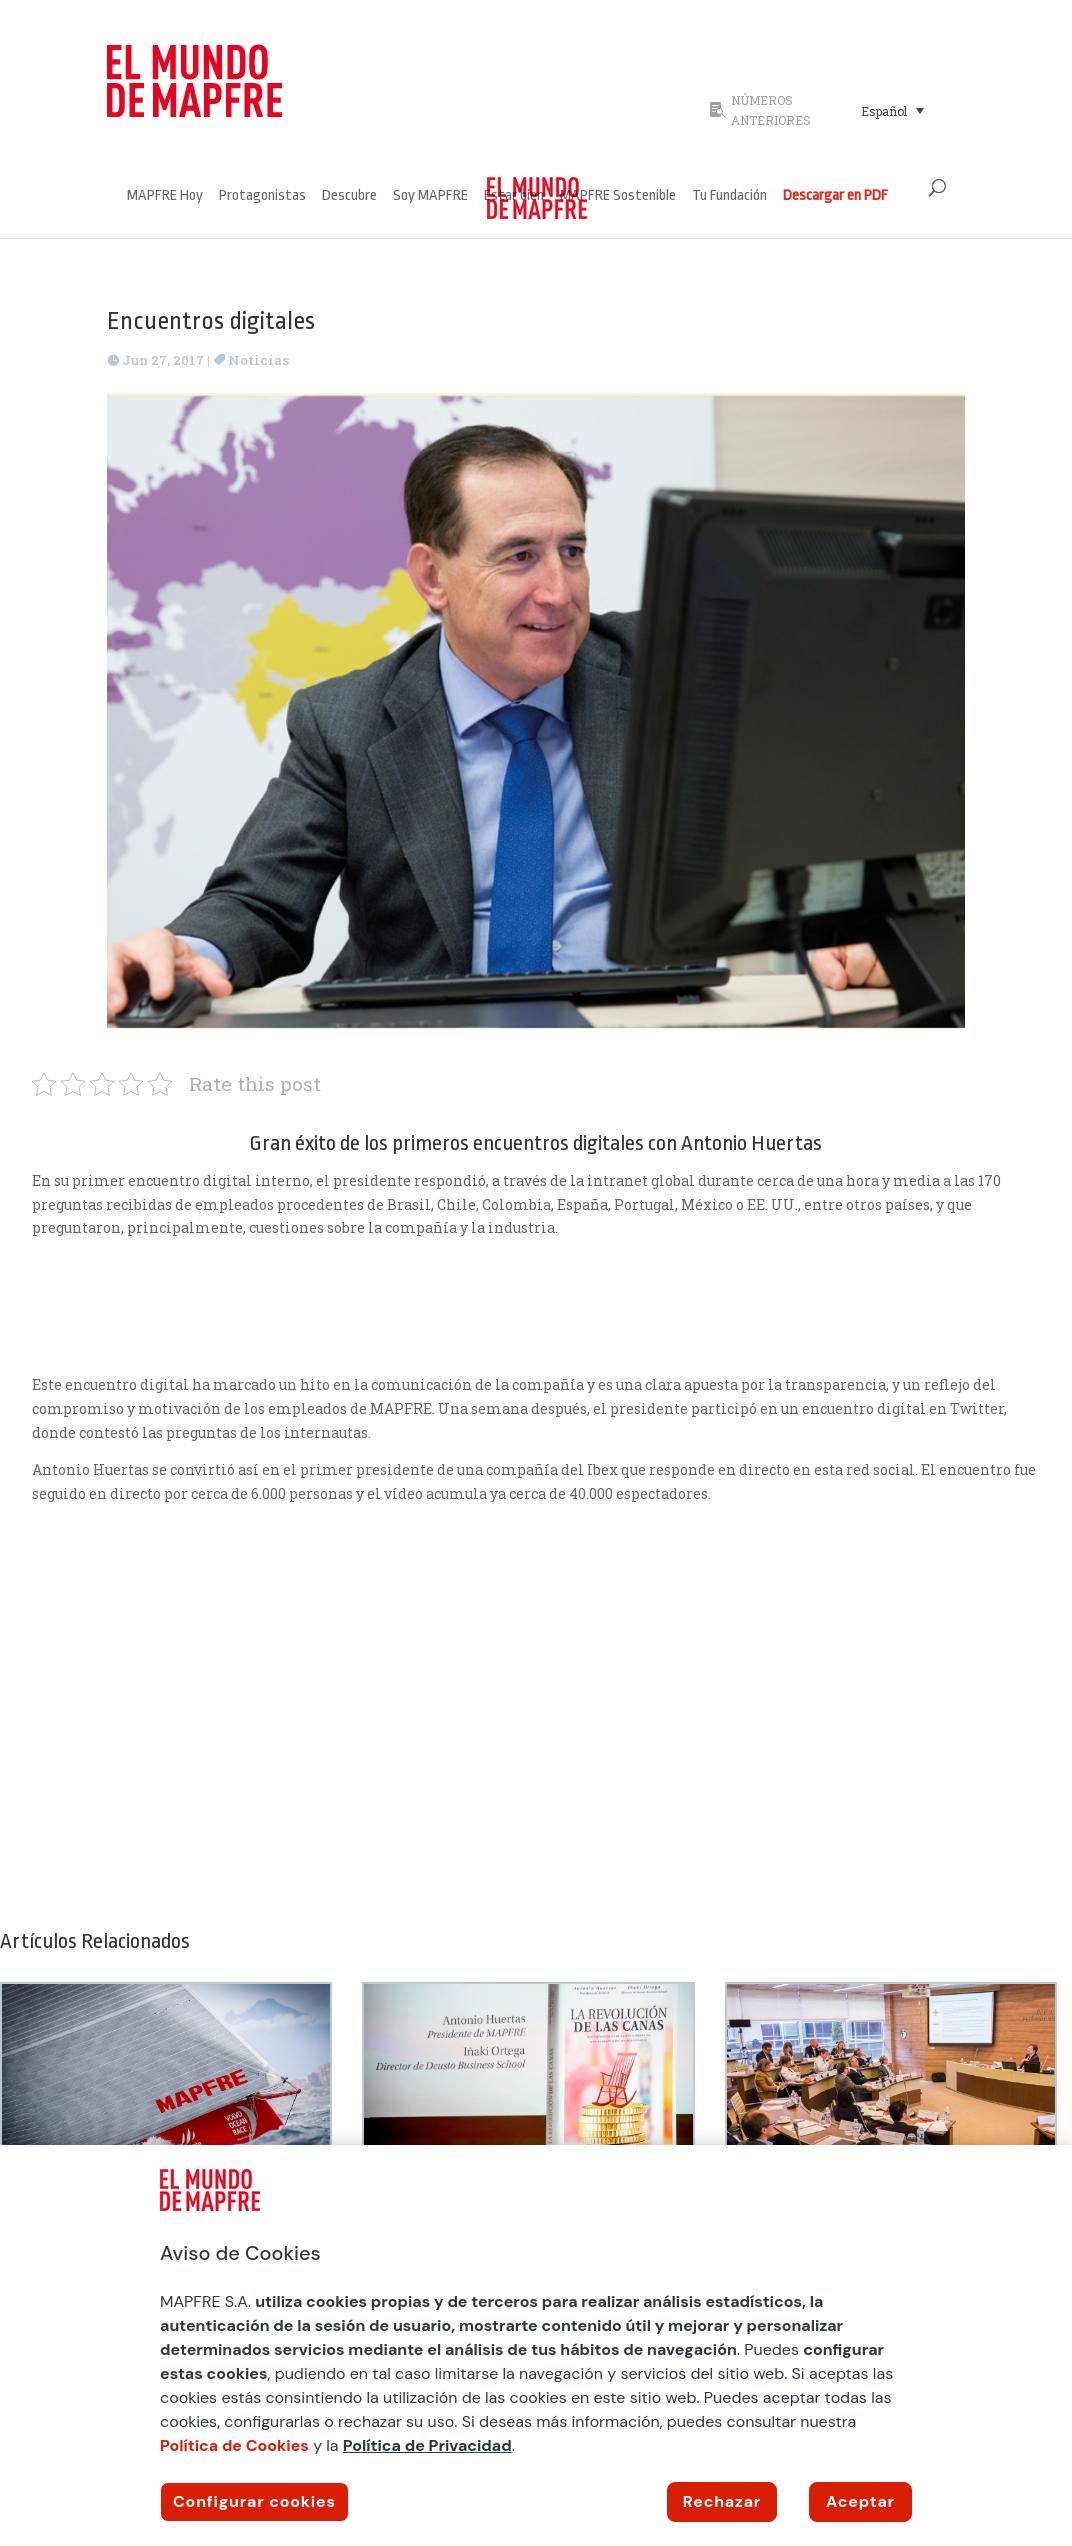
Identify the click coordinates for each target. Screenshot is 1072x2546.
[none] (907, 110)
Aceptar (860, 2501)
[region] (536, 2345)
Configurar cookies (254, 2501)
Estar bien (514, 196)
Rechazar (722, 2501)
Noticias (258, 360)
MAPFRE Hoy (165, 196)
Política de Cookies (234, 2445)
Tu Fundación (729, 196)
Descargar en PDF (835, 196)
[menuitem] (892, 110)
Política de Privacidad (427, 2445)
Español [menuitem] (884, 111)
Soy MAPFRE (430, 196)
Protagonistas (262, 196)
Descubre (349, 196)
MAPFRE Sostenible (618, 196)
